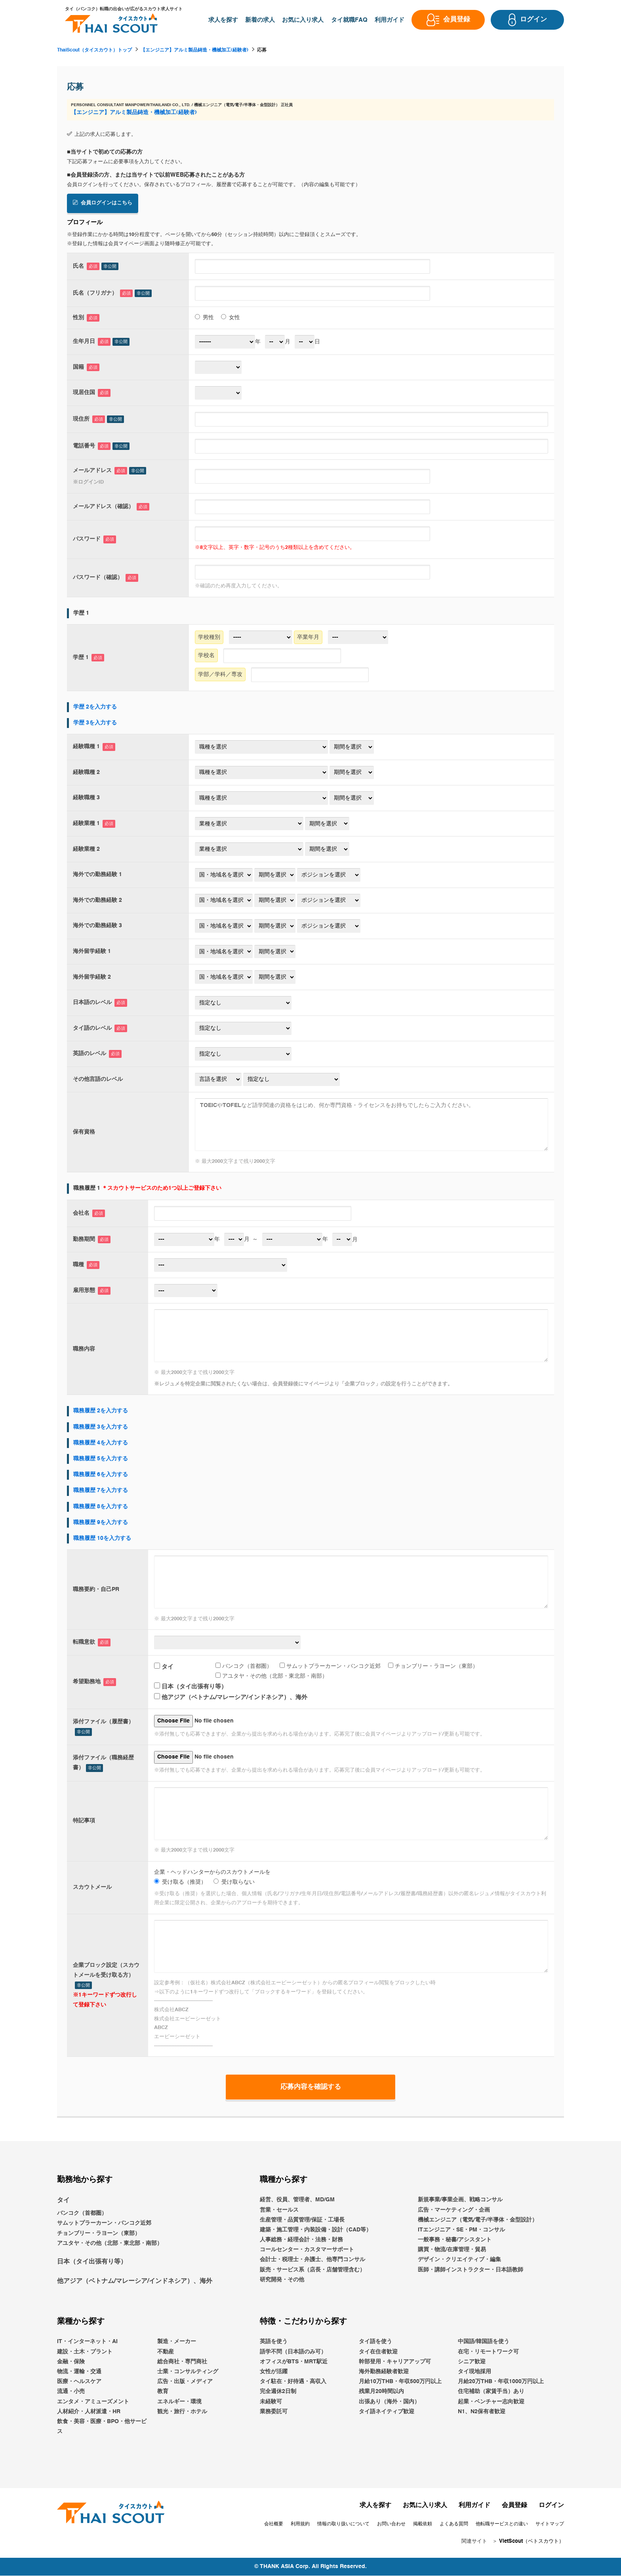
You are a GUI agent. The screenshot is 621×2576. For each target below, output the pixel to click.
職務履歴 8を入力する (100, 1506)
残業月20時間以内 (381, 2392)
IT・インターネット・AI (87, 2342)
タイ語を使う (375, 2342)
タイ (163, 1666)
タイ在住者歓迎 (378, 2352)
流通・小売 (71, 2392)
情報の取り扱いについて (343, 2524)
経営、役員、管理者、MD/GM (297, 2200)
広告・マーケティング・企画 (454, 2210)
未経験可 (271, 2402)
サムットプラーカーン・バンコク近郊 (330, 1665)
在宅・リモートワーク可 (488, 2352)
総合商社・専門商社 (182, 2362)
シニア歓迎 (472, 2362)
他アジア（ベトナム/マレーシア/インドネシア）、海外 (230, 1697)
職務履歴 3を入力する (100, 1426)
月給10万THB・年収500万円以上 (400, 2382)
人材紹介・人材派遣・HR (88, 2412)
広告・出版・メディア (185, 2382)
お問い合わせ (391, 2524)
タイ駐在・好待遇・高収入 (293, 2382)
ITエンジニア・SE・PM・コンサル (461, 2230)
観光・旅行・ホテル (182, 2412)
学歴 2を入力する (95, 706)
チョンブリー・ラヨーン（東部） (433, 1665)
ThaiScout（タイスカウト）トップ (94, 50)
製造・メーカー (176, 2342)
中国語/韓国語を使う (483, 2342)
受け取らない (234, 1881)
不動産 (165, 2352)
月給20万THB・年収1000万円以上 (501, 2382)
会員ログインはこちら (103, 203)
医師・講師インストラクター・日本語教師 (470, 2270)
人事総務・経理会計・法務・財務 (301, 2240)
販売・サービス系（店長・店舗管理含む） (312, 2270)
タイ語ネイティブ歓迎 (386, 2412)
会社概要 (273, 2524)
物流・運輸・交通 (79, 2372)
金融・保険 (71, 2362)
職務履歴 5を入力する (100, 1458)
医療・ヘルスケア (79, 2382)
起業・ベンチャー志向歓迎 (491, 2402)
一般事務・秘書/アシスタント (454, 2240)
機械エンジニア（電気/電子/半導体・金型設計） (477, 2220)
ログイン (551, 2506)
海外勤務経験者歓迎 (384, 2372)
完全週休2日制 (278, 2392)
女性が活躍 (274, 2372)
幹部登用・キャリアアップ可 (395, 2362)
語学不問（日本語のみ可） (293, 2352)
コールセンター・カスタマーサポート (307, 2250)
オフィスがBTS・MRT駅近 (294, 2362)
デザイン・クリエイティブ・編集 (459, 2260)
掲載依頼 (422, 2524)
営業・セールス (279, 2210)
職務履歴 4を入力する (100, 1442)
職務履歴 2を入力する (100, 1411)
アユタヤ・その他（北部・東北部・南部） (271, 1676)
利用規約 (300, 2524)
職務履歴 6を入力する (100, 1474)
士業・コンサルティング (187, 2372)
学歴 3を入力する (95, 722)
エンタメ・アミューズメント (93, 2402)
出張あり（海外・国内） (389, 2402)
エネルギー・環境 (179, 2402)
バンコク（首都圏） (243, 1665)
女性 (230, 317)
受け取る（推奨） (180, 1881)
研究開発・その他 (282, 2280)
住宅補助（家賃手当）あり (491, 2392)
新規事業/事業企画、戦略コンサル (460, 2200)
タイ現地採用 (474, 2372)
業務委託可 (274, 2412)
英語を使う (274, 2342)
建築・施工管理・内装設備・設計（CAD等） (315, 2230)
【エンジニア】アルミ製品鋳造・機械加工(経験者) (194, 50)
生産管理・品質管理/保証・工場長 (302, 2220)
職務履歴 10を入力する (102, 1538)
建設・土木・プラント (84, 2352)
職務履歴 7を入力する (100, 1490)
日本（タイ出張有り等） (190, 1687)
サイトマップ (549, 2524)
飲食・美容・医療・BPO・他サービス (102, 2427)
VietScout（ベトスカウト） (531, 2541)
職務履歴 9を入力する (100, 1522)
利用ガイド (474, 2506)
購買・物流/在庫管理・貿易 (452, 2250)
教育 (162, 2392)
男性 (204, 317)
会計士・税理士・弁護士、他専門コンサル (312, 2260)
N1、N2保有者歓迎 (481, 2412)
